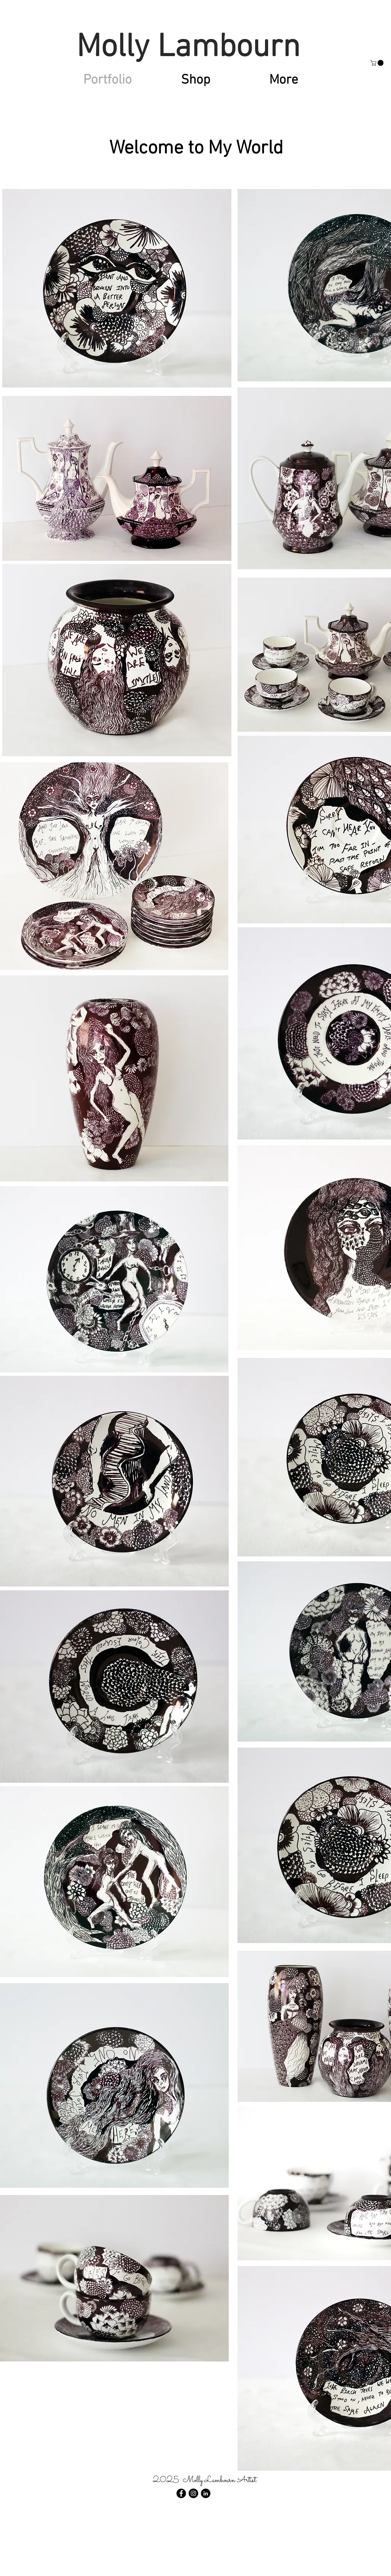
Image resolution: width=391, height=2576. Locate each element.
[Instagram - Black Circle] (193, 2493)
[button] (377, 63)
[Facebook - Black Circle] (181, 2493)
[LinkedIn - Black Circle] (205, 2493)
